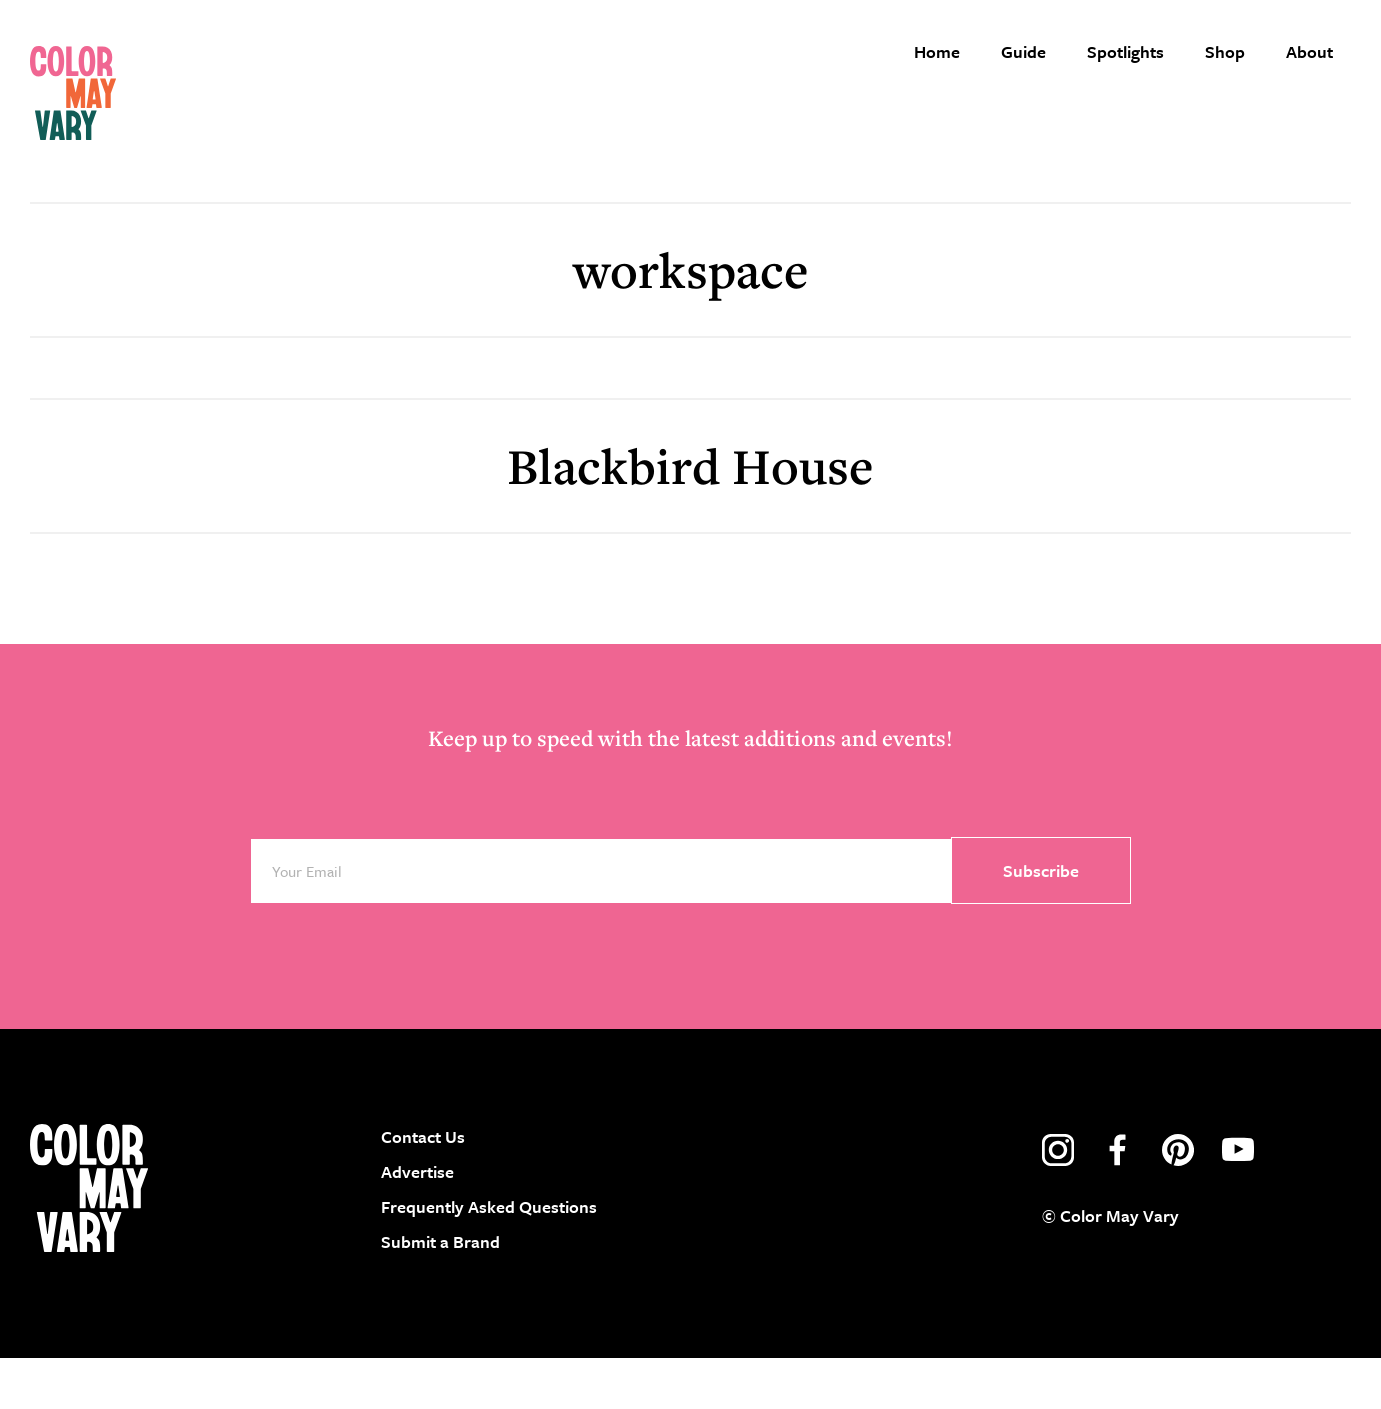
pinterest (1178, 1201)
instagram (1058, 1201)
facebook (1118, 1201)
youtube (1238, 1201)
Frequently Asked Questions (489, 1257)
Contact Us (423, 1187)
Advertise (417, 1222)
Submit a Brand (440, 1293)
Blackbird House (690, 516)
